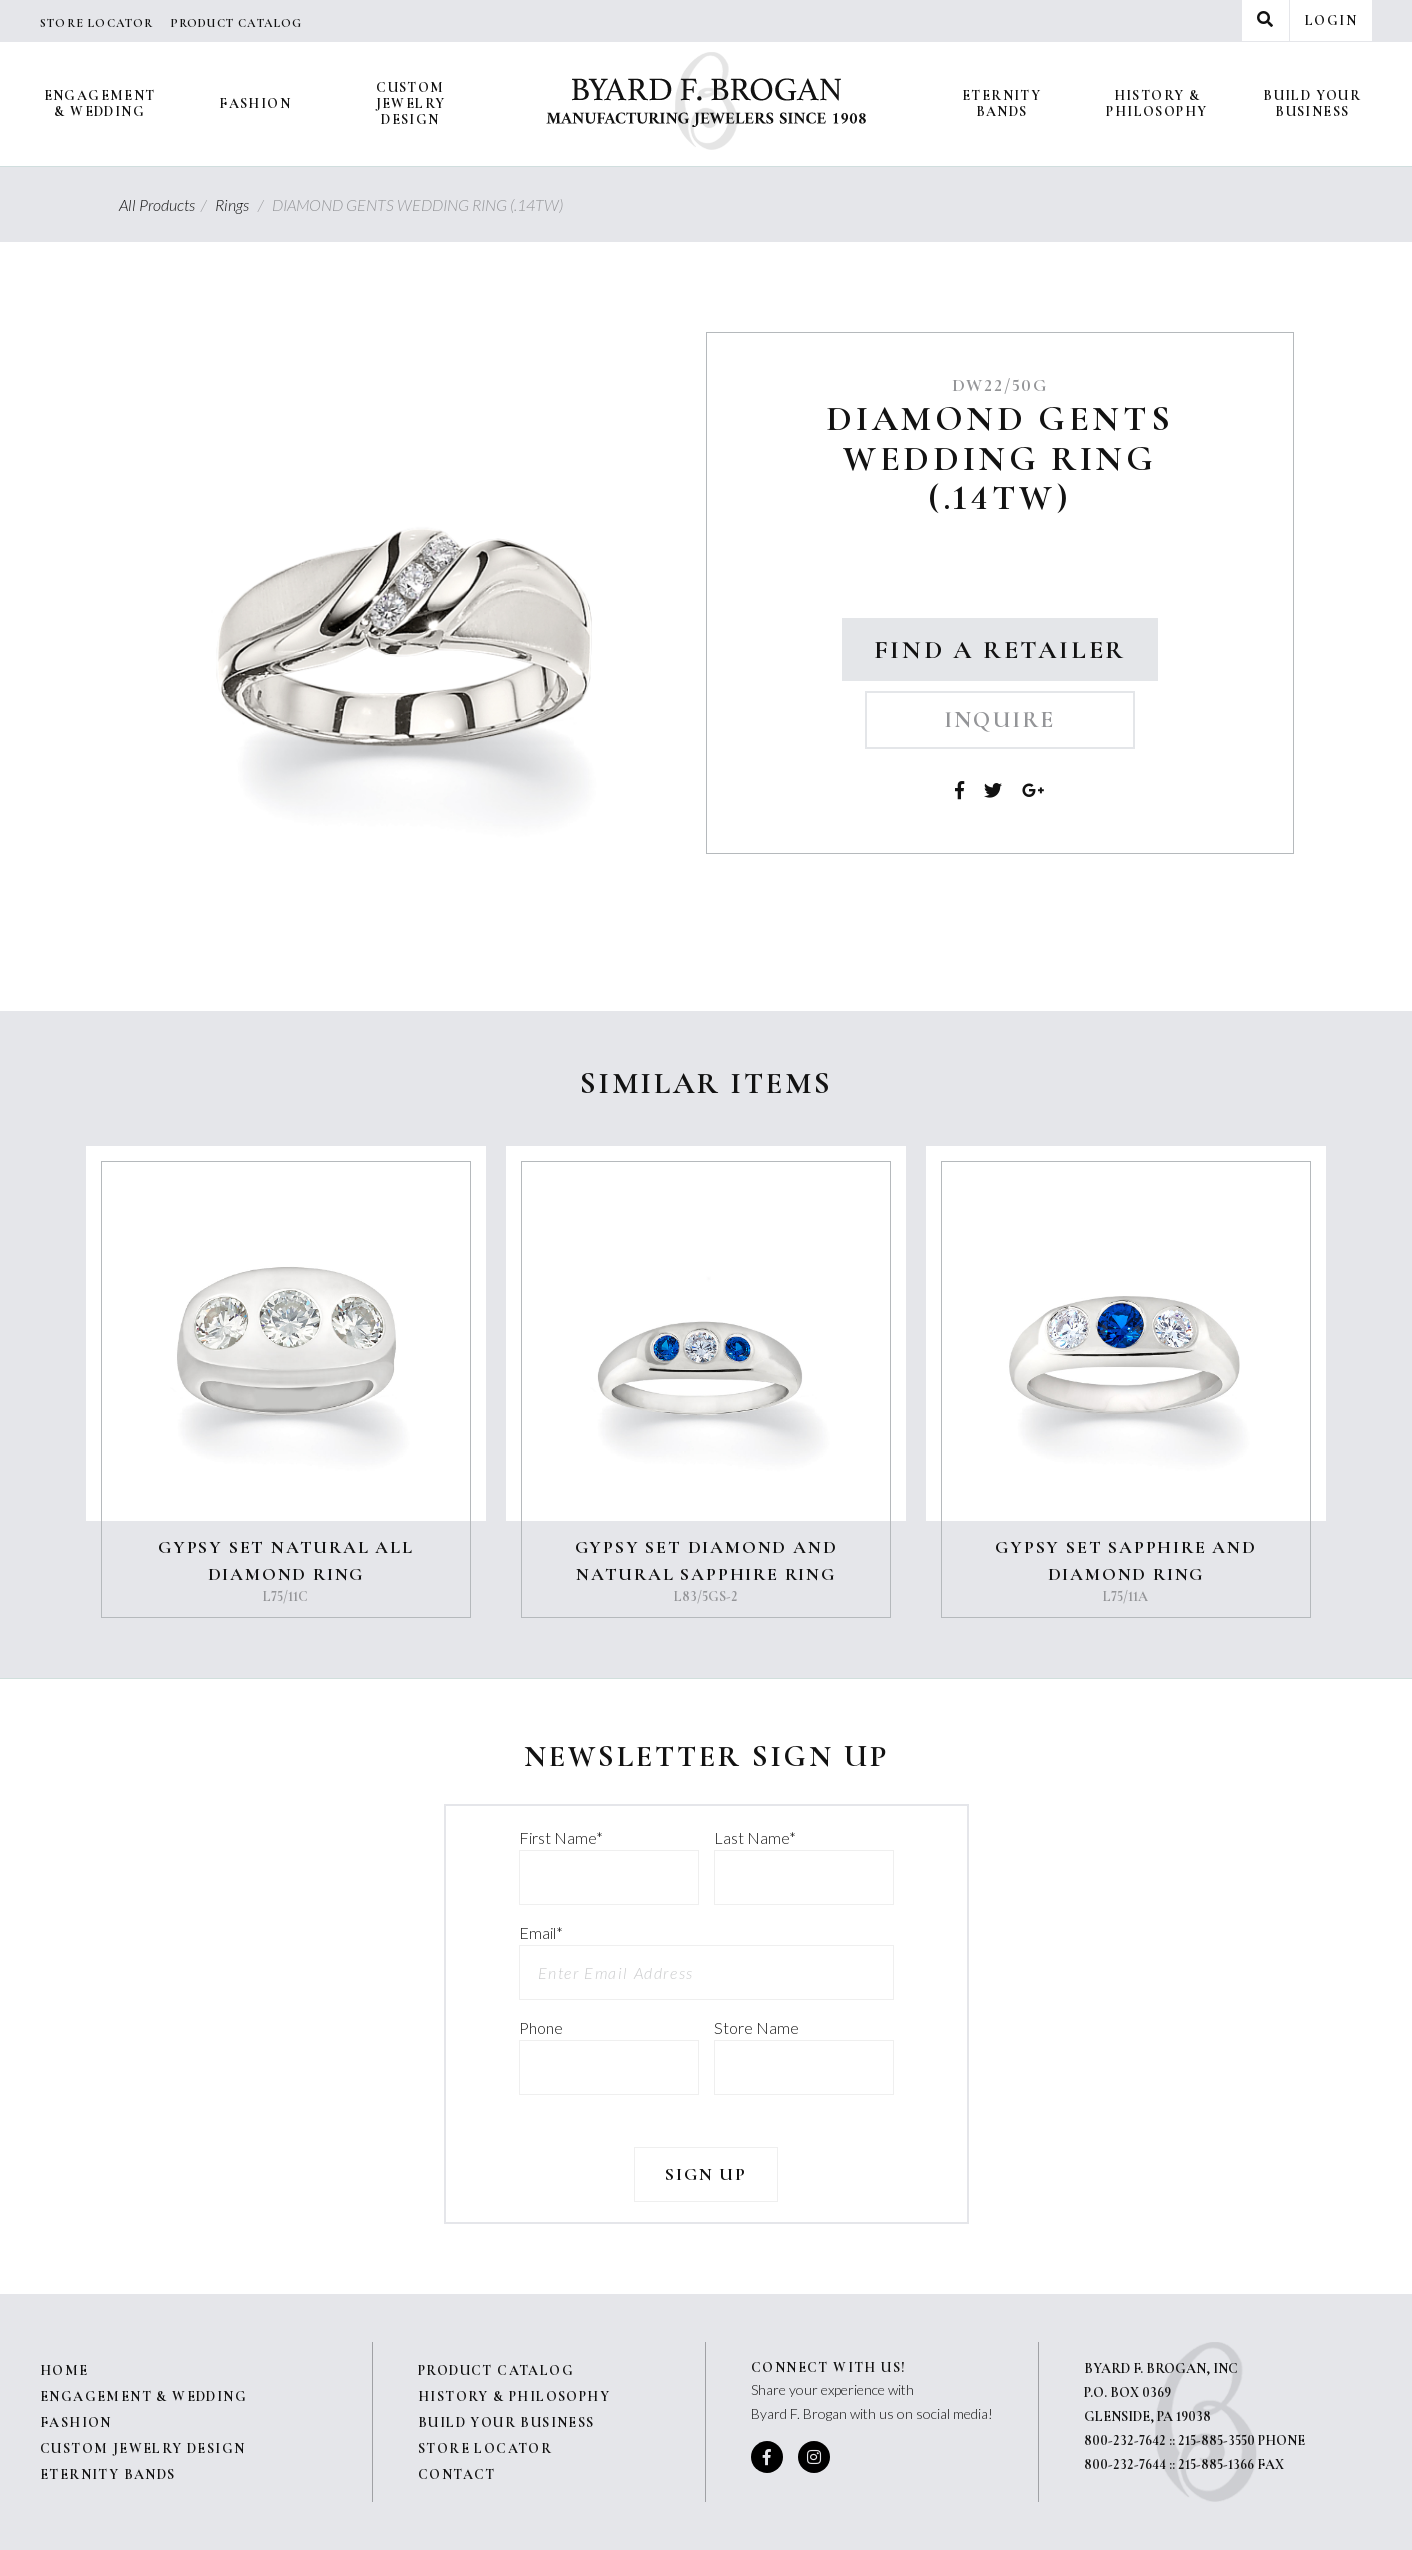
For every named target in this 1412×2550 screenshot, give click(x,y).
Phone (541, 2027)
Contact (457, 2474)
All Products (165, 204)
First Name (561, 1837)
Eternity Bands (1001, 103)
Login (1331, 20)
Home (64, 2370)
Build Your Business (1312, 103)
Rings (242, 204)
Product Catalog (236, 23)
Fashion (255, 103)
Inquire (1000, 720)
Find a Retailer (1000, 649)
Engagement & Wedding (100, 103)
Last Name (755, 1837)
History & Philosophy (1156, 103)
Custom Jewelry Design (411, 103)
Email (541, 1932)
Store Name (756, 2027)
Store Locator (97, 23)
